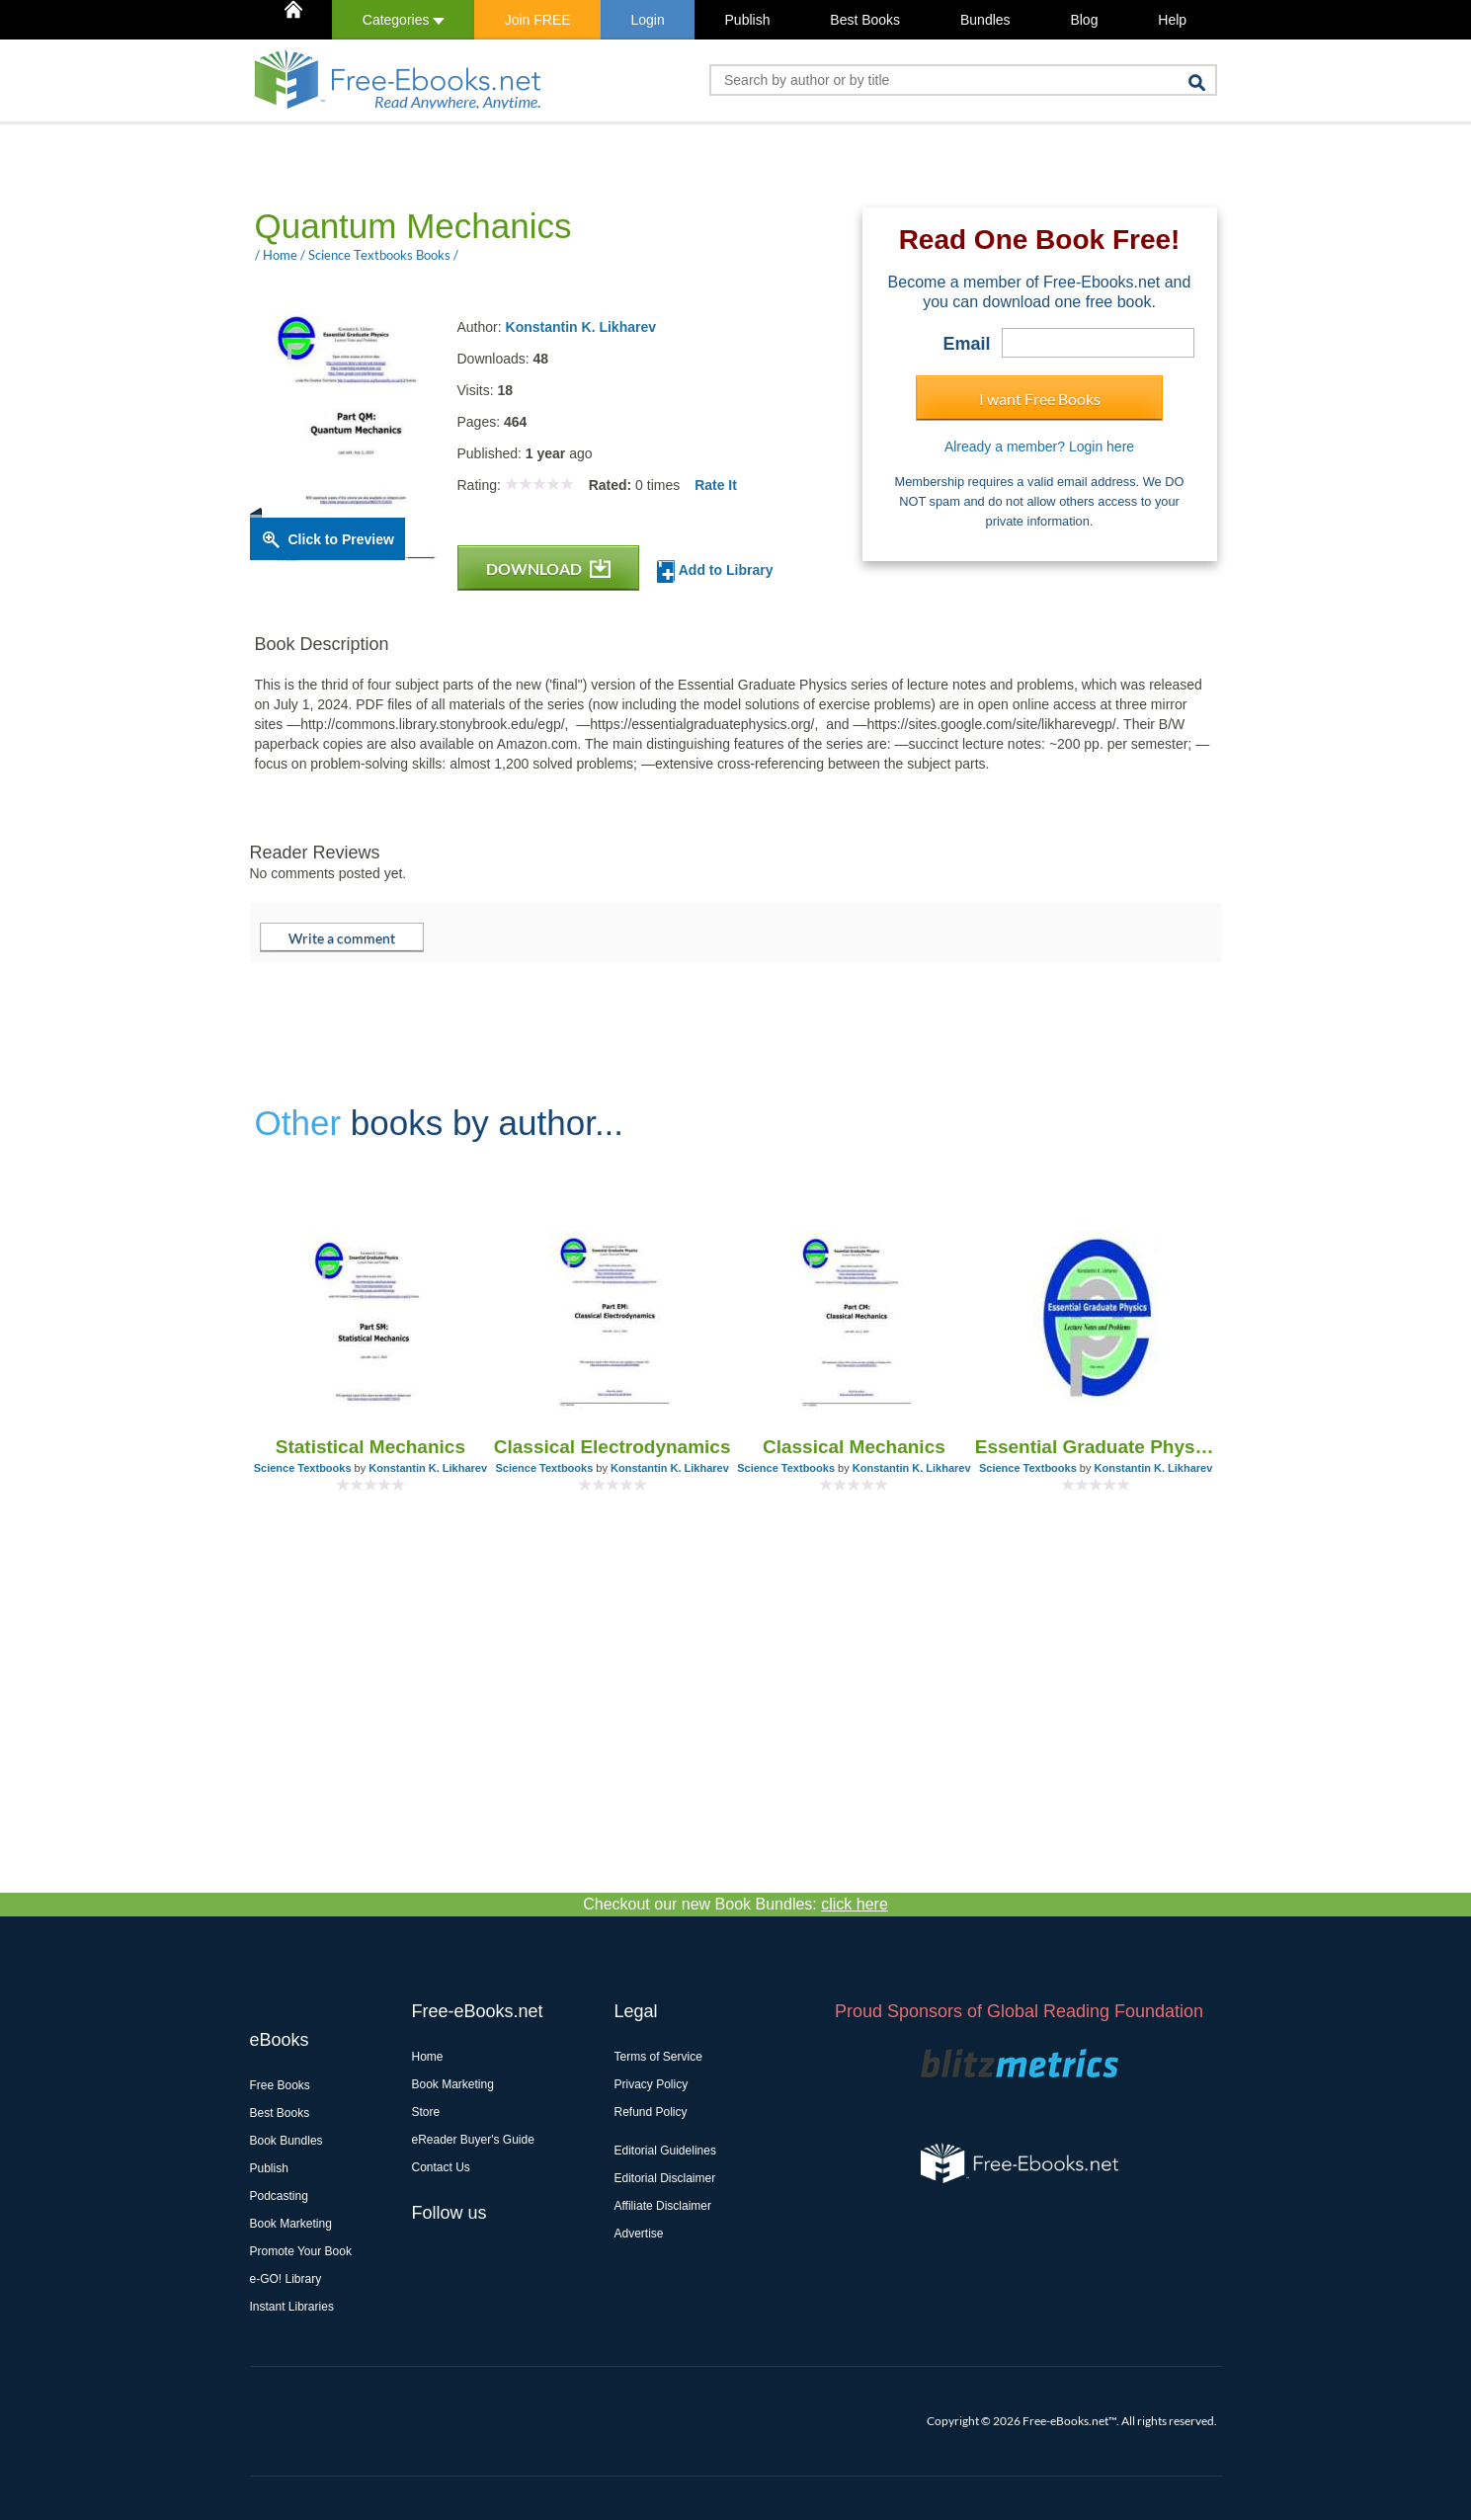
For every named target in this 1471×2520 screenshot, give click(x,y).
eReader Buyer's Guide (473, 2140)
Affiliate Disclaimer (662, 2206)
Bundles (985, 20)
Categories (404, 20)
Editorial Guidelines (665, 2150)
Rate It (716, 485)
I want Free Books (1040, 398)
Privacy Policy (651, 2084)
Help (1172, 20)
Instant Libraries (292, 2307)
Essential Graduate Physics (1096, 1446)
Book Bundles (286, 2141)
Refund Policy (651, 2112)
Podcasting (279, 2196)
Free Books (280, 2085)
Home (428, 2057)
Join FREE (538, 20)
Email (966, 344)
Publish (748, 20)
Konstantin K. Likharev (581, 327)
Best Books (865, 20)
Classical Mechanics (854, 1446)
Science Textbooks (303, 1468)
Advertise (639, 2233)
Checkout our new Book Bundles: (735, 1904)
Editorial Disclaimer (665, 2178)
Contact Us (441, 2167)
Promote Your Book (301, 2251)
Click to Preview (341, 539)
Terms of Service (658, 2057)
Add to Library (715, 571)
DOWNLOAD (548, 568)
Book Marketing (291, 2224)
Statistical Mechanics (370, 1446)
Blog (1084, 20)
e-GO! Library (286, 2279)
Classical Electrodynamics (612, 1446)
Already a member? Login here (1039, 446)
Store (426, 2112)
